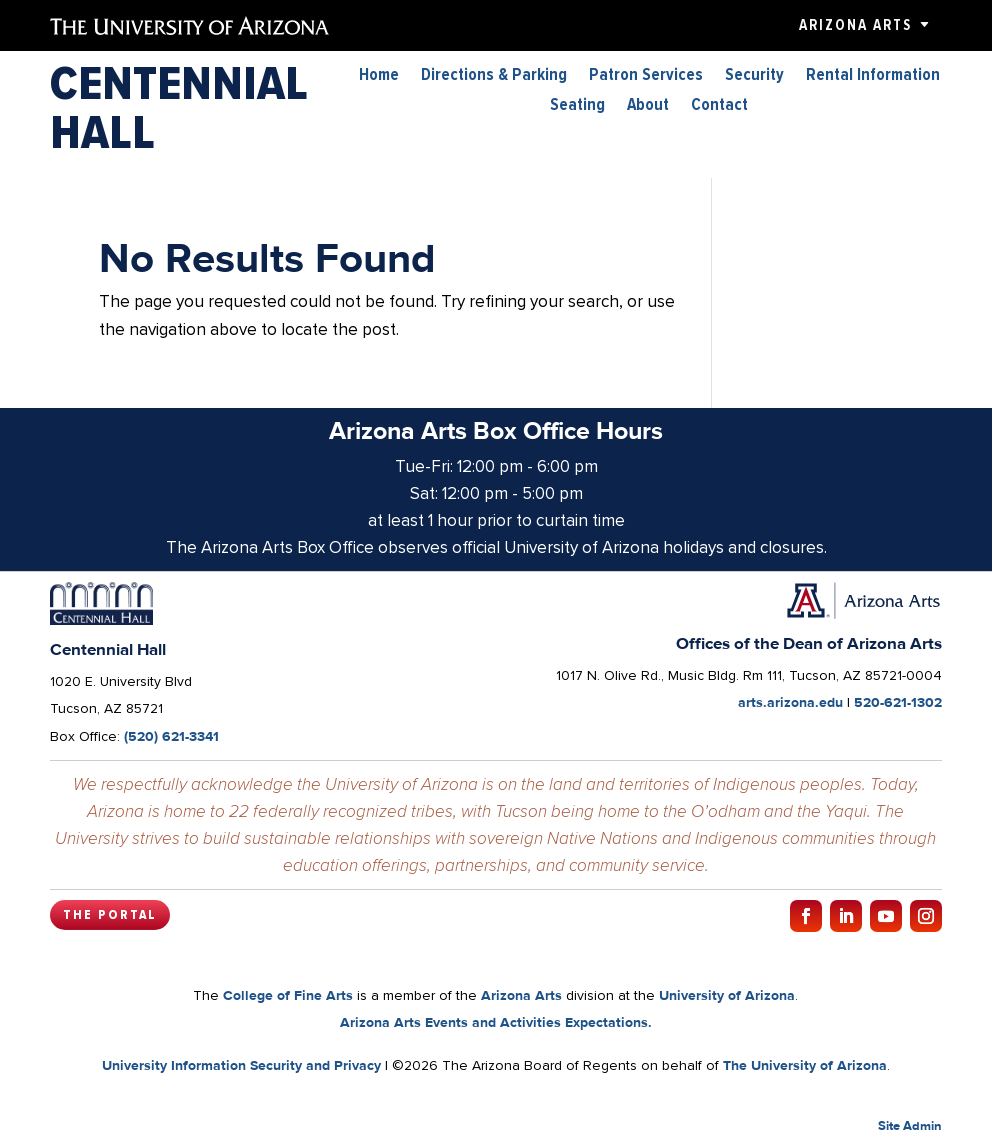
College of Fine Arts (288, 995)
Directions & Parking (494, 76)
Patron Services (646, 76)
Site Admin (910, 1125)
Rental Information (873, 76)
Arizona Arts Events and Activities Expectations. (496, 1022)
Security (754, 76)
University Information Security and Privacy (241, 1065)
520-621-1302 (898, 702)
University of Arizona (727, 995)
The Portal (110, 915)
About (648, 106)
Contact (719, 106)
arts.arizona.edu (790, 702)
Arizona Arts (855, 25)
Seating (577, 106)
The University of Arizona (805, 1065)
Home (379, 76)
